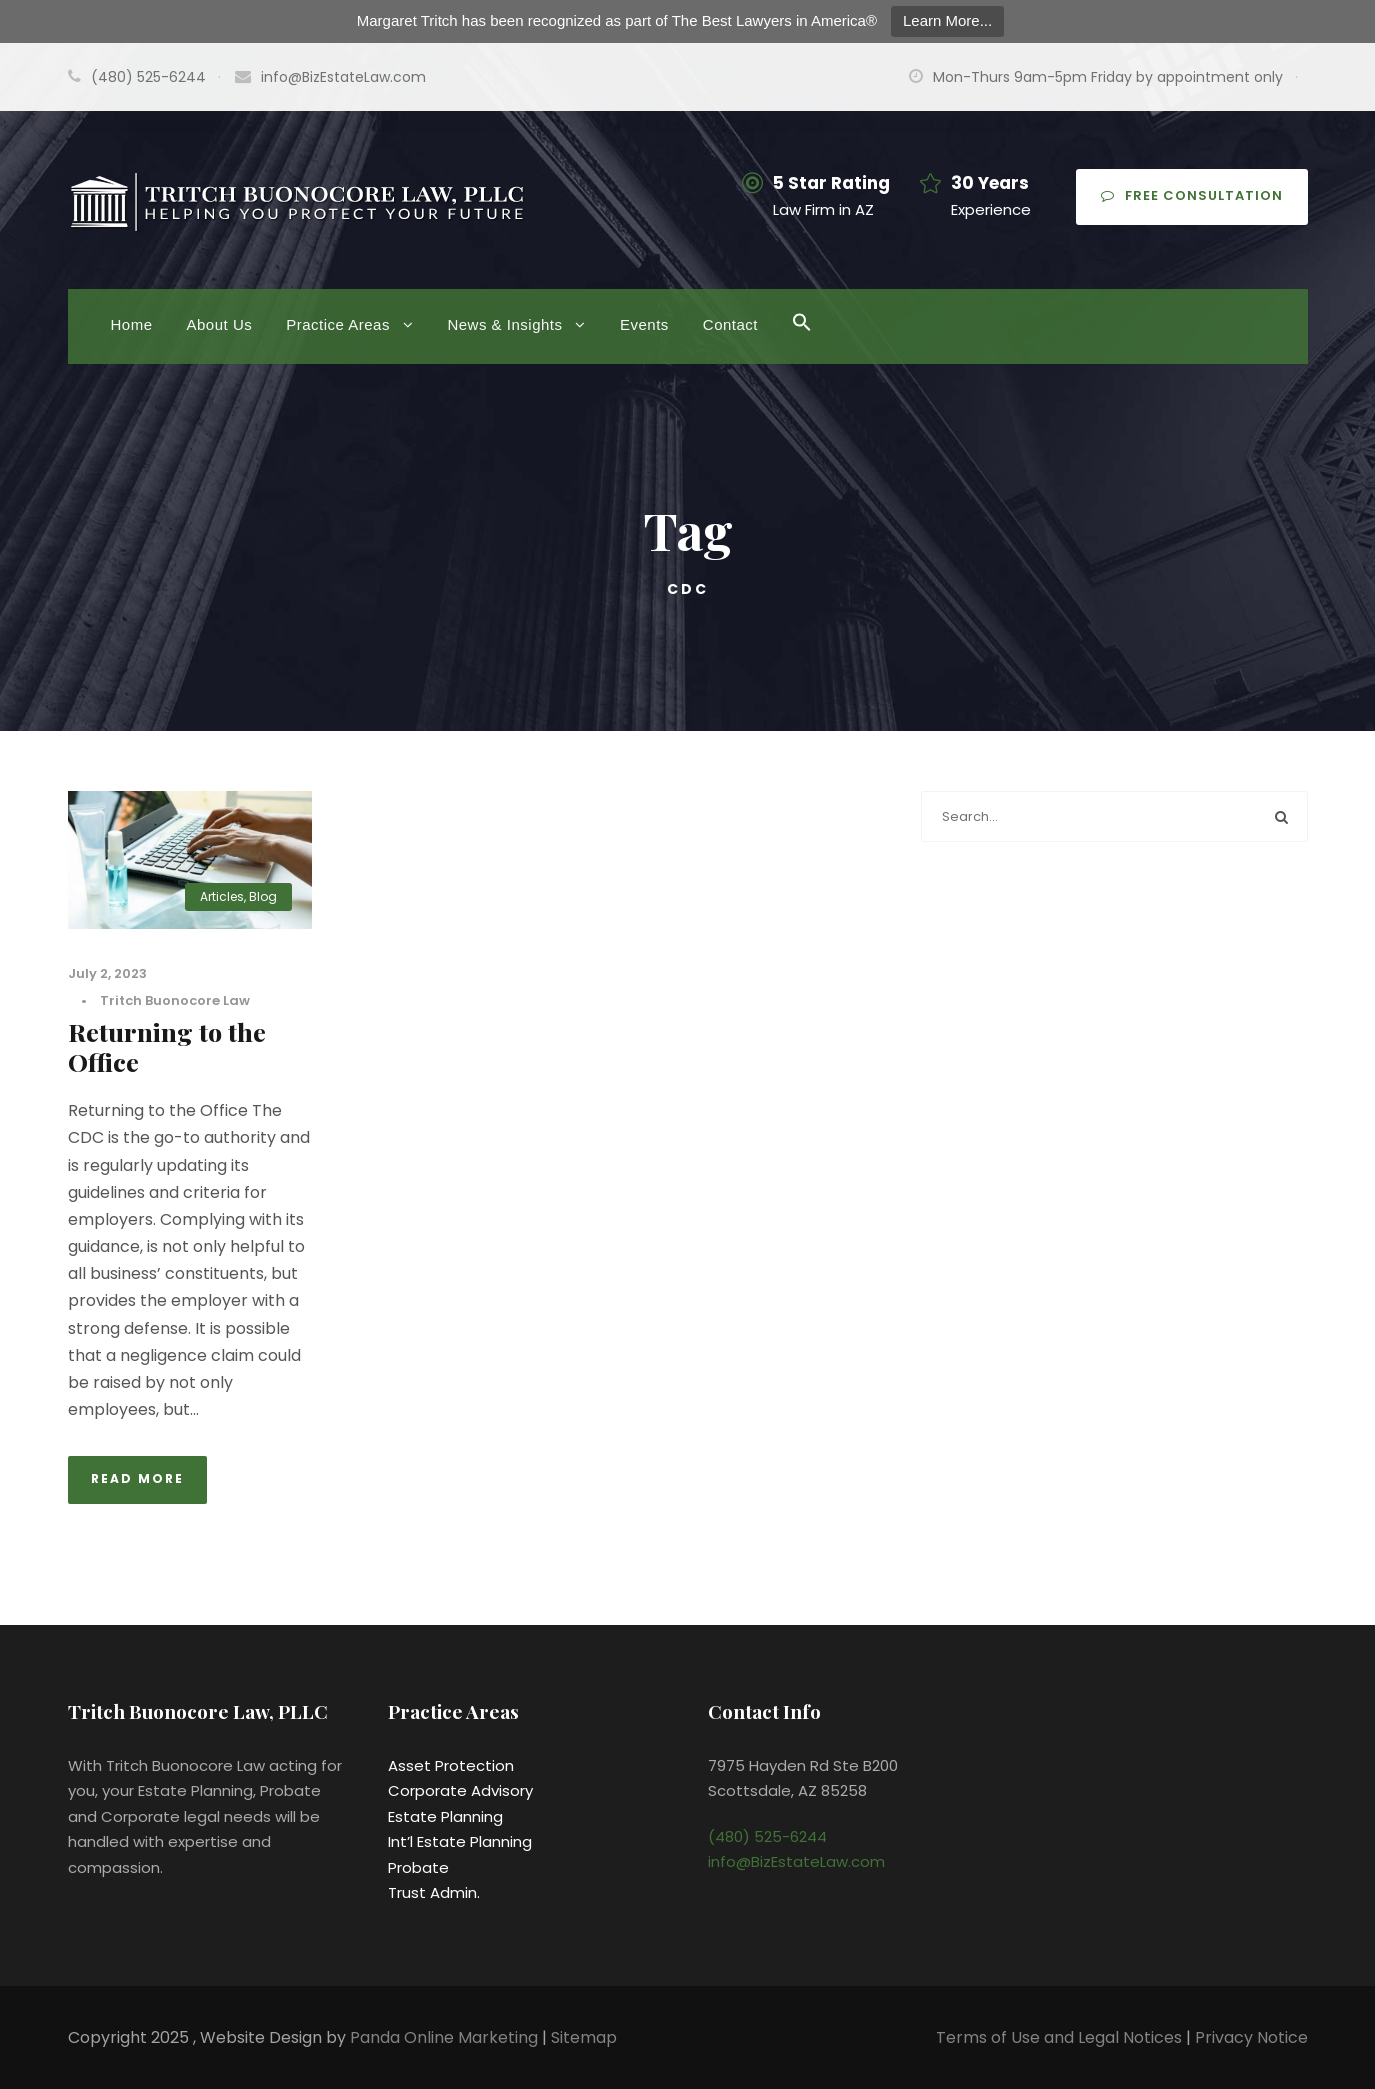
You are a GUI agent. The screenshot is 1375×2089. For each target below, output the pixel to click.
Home (132, 324)
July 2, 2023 (107, 973)
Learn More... (947, 20)
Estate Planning (445, 1816)
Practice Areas (338, 324)
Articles (222, 896)
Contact (730, 324)
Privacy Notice (1251, 2037)
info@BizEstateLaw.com (343, 77)
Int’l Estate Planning (460, 1841)
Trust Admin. (434, 1892)
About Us (220, 324)
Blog (263, 896)
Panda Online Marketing (446, 2037)
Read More (137, 1478)
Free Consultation (1192, 195)
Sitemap (584, 2037)
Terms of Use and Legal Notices (1059, 2037)
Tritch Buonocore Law (175, 1000)
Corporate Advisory (460, 1790)
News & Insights (504, 324)
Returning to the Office (167, 1046)
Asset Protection (451, 1765)
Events (644, 324)
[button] (802, 336)
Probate (418, 1867)
